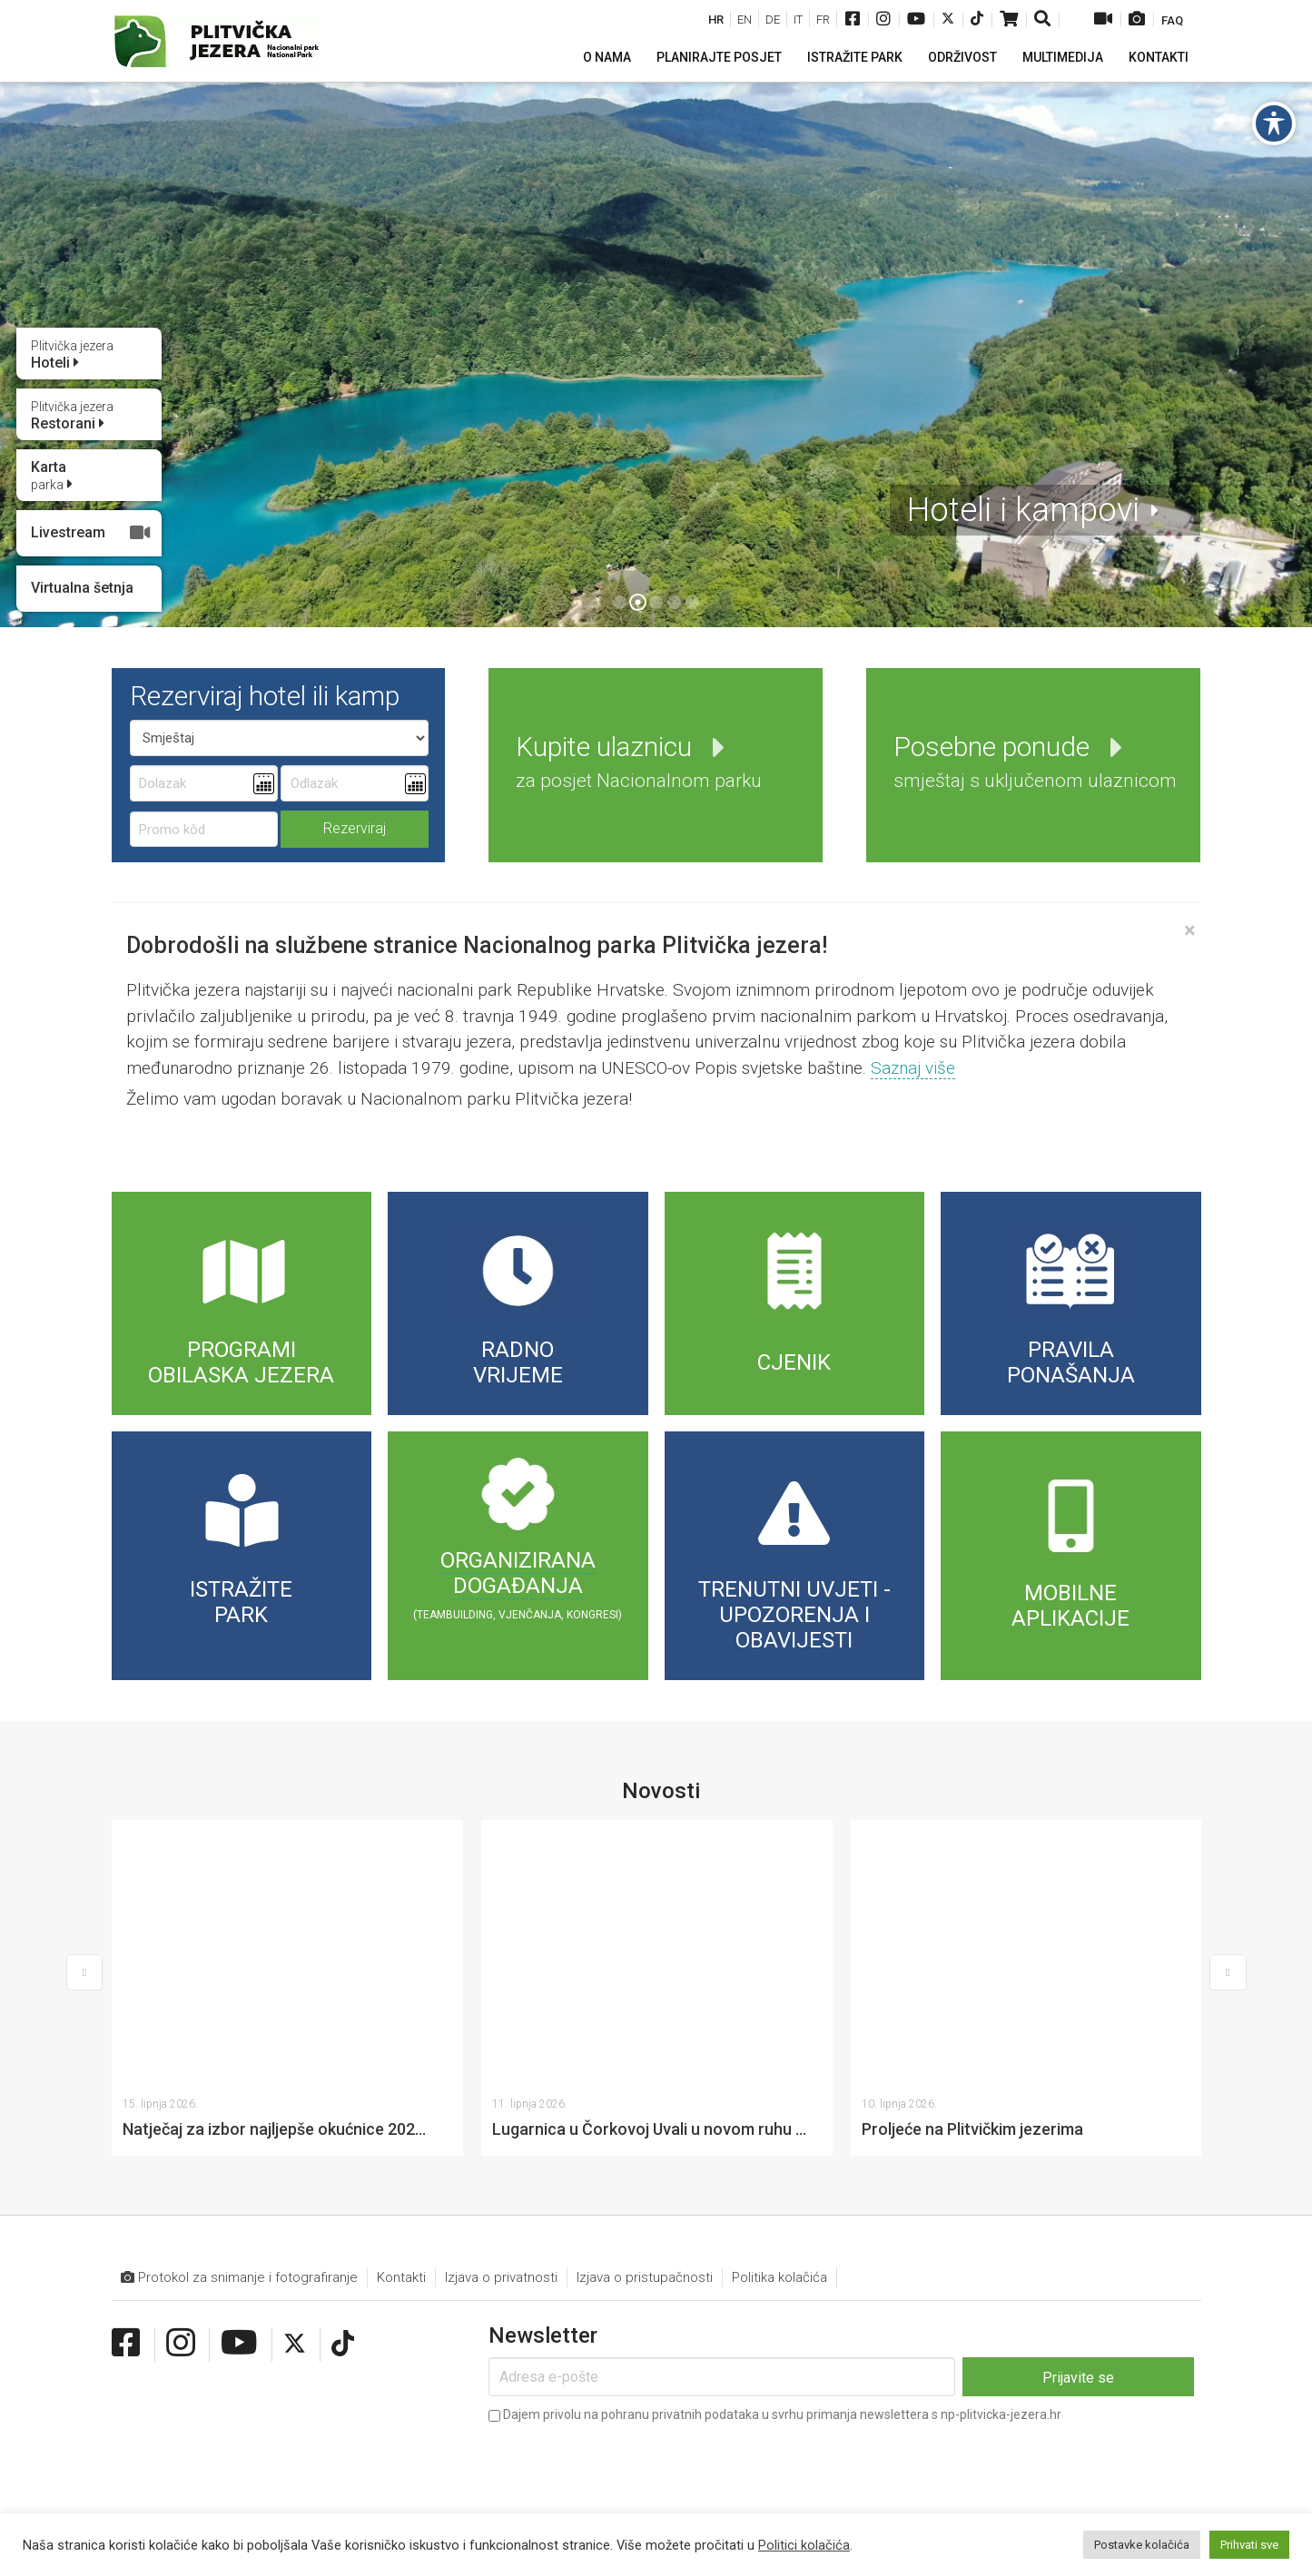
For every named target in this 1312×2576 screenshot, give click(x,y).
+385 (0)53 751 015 (186, 2416)
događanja (518, 1585)
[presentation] (626, 2199)
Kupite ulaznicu (639, 761)
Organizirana (518, 1560)
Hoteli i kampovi (1023, 510)
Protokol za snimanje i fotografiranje (239, 2014)
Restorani (72, 415)
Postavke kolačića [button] (1141, 2544)
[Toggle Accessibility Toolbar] (1274, 123)
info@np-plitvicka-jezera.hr (482, 2416)
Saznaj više (913, 1067)
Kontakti (401, 2014)
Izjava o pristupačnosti (645, 2014)
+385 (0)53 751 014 (303, 2416)
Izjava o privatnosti (501, 2014)
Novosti (661, 1791)
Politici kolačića (804, 2545)
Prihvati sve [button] (1249, 2544)
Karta (52, 475)
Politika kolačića (779, 2014)
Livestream (91, 533)
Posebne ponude (1035, 761)
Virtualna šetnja (82, 587)
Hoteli (72, 355)
